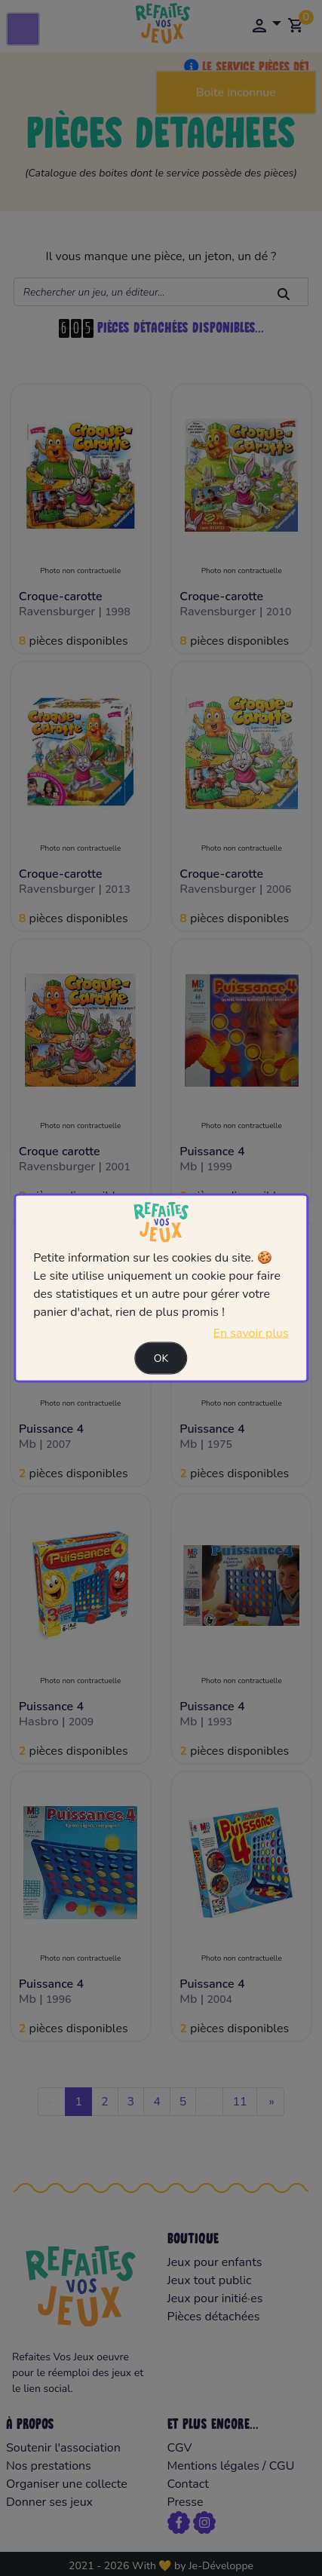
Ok (161, 1358)
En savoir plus (251, 1332)
